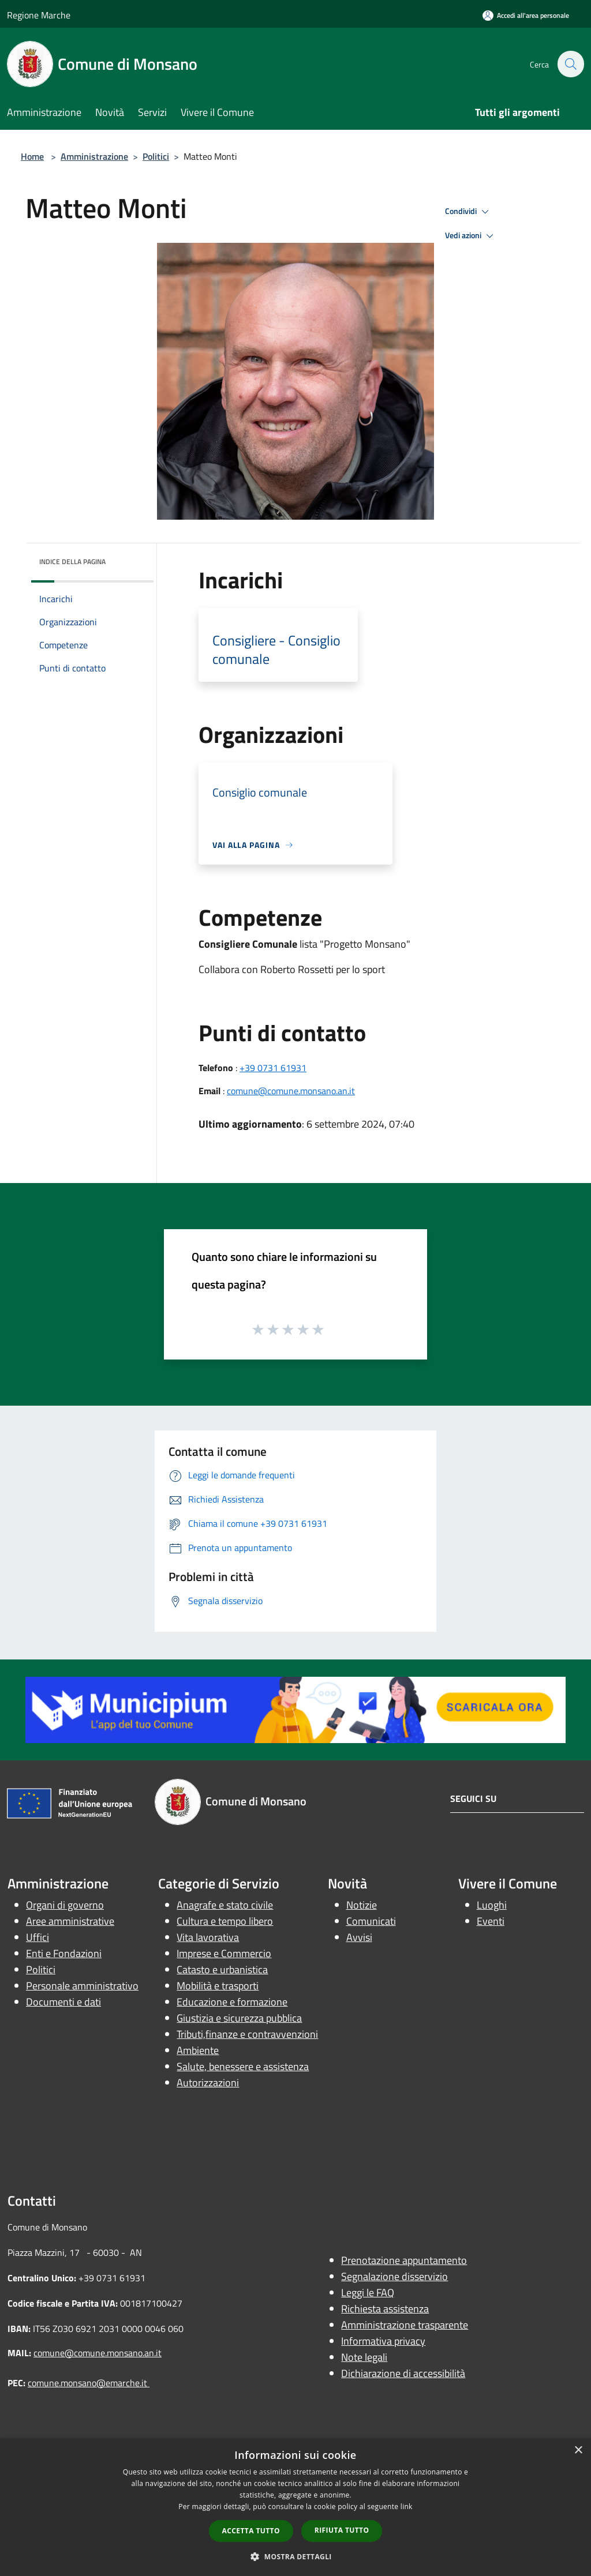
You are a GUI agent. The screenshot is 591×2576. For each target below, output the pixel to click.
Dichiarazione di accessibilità (403, 2373)
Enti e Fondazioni (64, 1953)
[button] (295, 2556)
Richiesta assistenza (385, 2308)
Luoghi (492, 1905)
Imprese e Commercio (224, 1953)
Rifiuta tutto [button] (342, 2530)
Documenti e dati (63, 2002)
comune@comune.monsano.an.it (291, 1091)
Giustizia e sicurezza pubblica (239, 2018)
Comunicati (371, 1921)
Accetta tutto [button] (251, 2531)
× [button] (578, 2450)
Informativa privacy (383, 2341)
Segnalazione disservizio (394, 2276)
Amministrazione (94, 156)
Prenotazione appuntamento (404, 2260)
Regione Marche (38, 15)
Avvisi (359, 1937)
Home (32, 156)
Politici (156, 156)
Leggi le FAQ (367, 2292)
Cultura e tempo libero (225, 1921)
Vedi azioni (471, 236)
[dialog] (295, 2507)
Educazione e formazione (232, 2002)
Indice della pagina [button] (72, 561)
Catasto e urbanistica (222, 1969)
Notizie (361, 1905)
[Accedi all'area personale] (525, 15)
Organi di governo (65, 1905)
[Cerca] (570, 64)
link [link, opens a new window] (407, 2506)
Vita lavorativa (208, 1937)
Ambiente (198, 2050)
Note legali (364, 2357)
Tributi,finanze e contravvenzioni (247, 2034)
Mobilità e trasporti (218, 1985)
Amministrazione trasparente (404, 2325)
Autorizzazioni (208, 2082)
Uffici (37, 1937)
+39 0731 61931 (273, 1068)
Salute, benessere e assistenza (243, 2066)
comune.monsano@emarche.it (88, 2383)
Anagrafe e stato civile (225, 1905)
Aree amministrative (70, 1921)
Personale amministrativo (82, 1985)
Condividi (468, 212)
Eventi (490, 1921)
